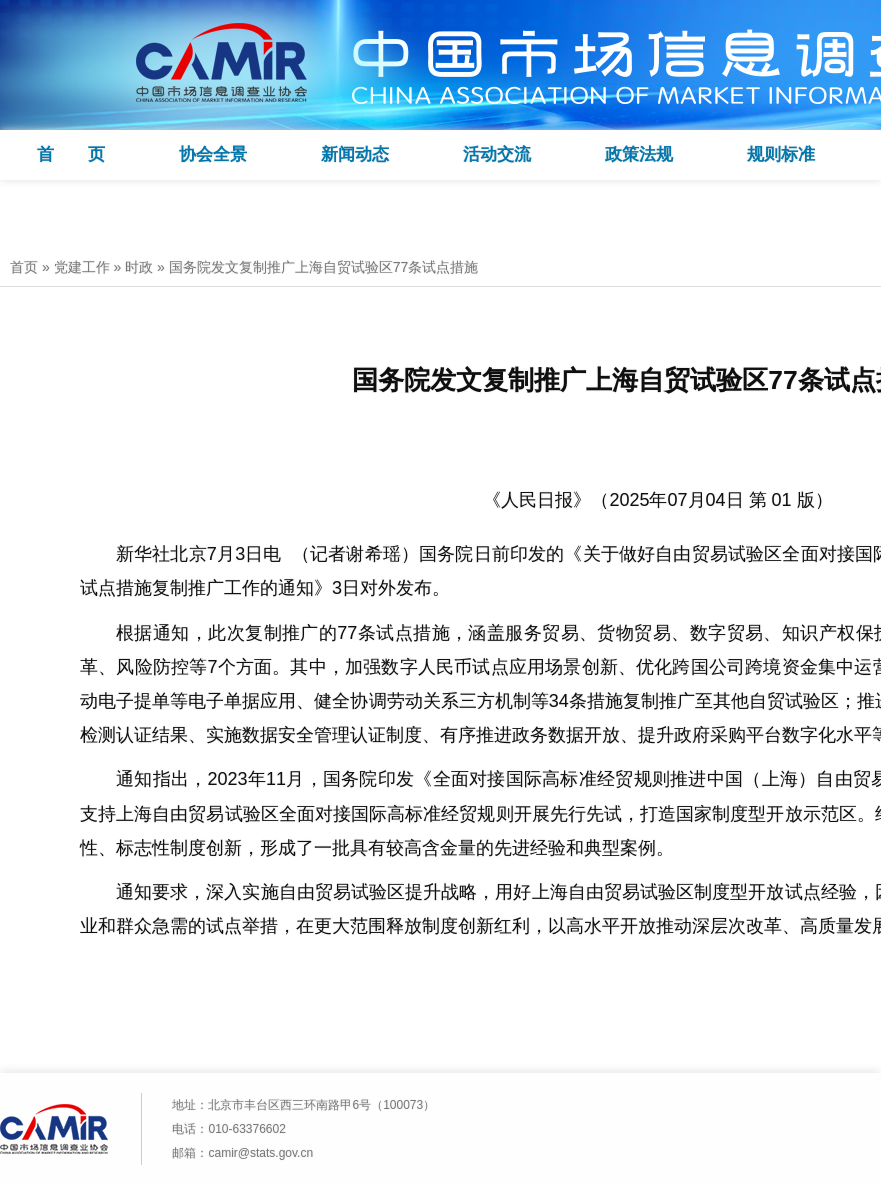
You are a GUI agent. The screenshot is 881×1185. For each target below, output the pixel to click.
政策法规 (639, 154)
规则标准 (781, 154)
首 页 (71, 154)
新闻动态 (355, 154)
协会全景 (213, 154)
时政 (139, 267)
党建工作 (82, 267)
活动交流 (497, 154)
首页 (24, 267)
